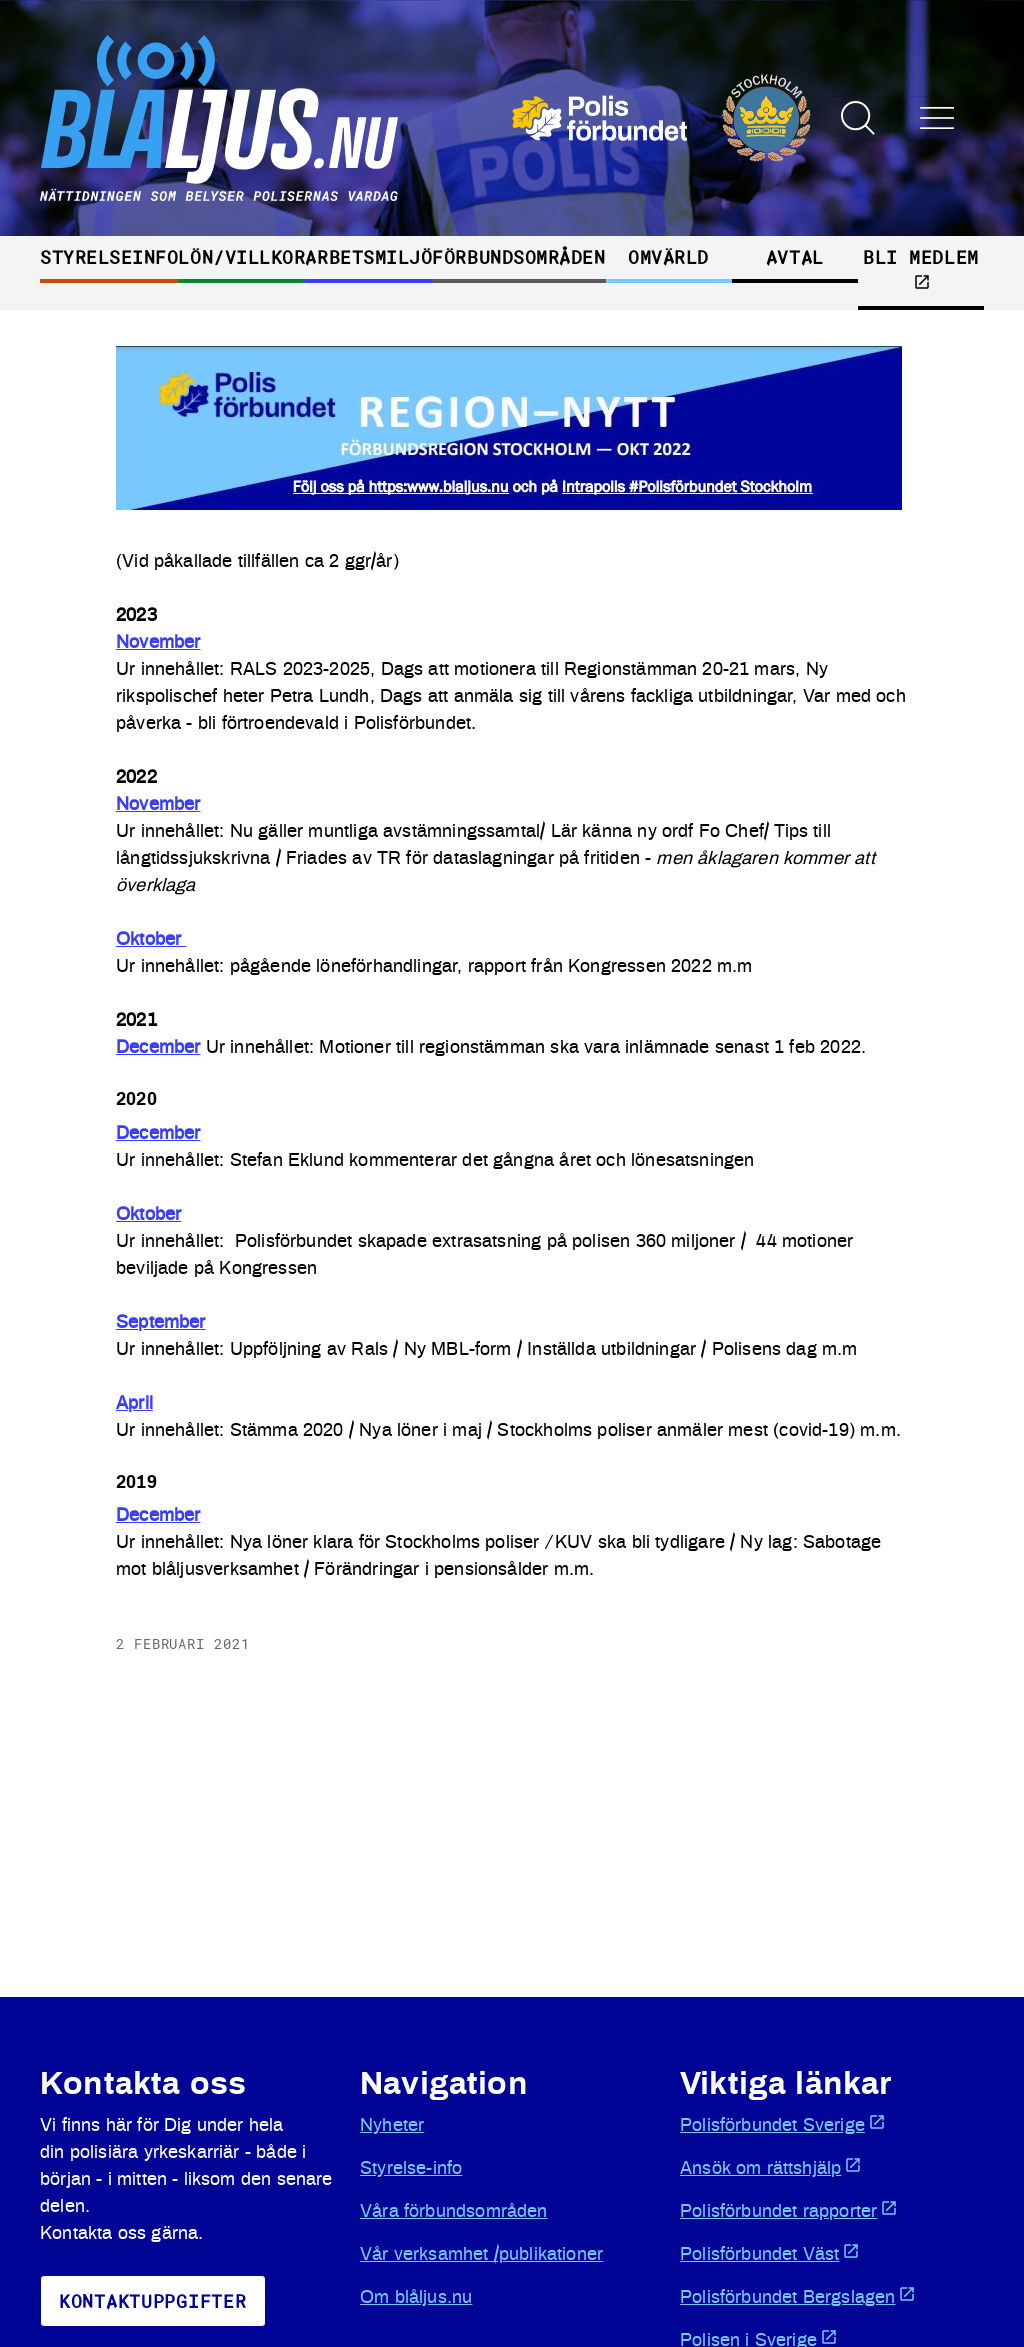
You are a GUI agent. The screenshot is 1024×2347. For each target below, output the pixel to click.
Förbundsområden (518, 257)
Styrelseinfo (109, 257)
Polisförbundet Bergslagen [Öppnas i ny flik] (798, 2296)
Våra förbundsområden (454, 2212)
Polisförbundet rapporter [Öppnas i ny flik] (789, 2210)
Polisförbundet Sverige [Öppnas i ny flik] (783, 2124)
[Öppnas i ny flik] (661, 118)
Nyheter (392, 2126)
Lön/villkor (241, 257)
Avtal (795, 257)
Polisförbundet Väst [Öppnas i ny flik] (770, 2253)
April (134, 1404)
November (158, 643)
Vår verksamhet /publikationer (481, 2255)
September (161, 1323)
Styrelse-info (411, 2169)
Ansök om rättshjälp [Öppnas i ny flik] (771, 2167)
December (158, 1048)
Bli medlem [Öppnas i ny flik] (920, 268)
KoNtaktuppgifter (153, 2301)
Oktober (151, 940)
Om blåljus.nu (416, 2298)
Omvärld (668, 257)
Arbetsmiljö (368, 257)
